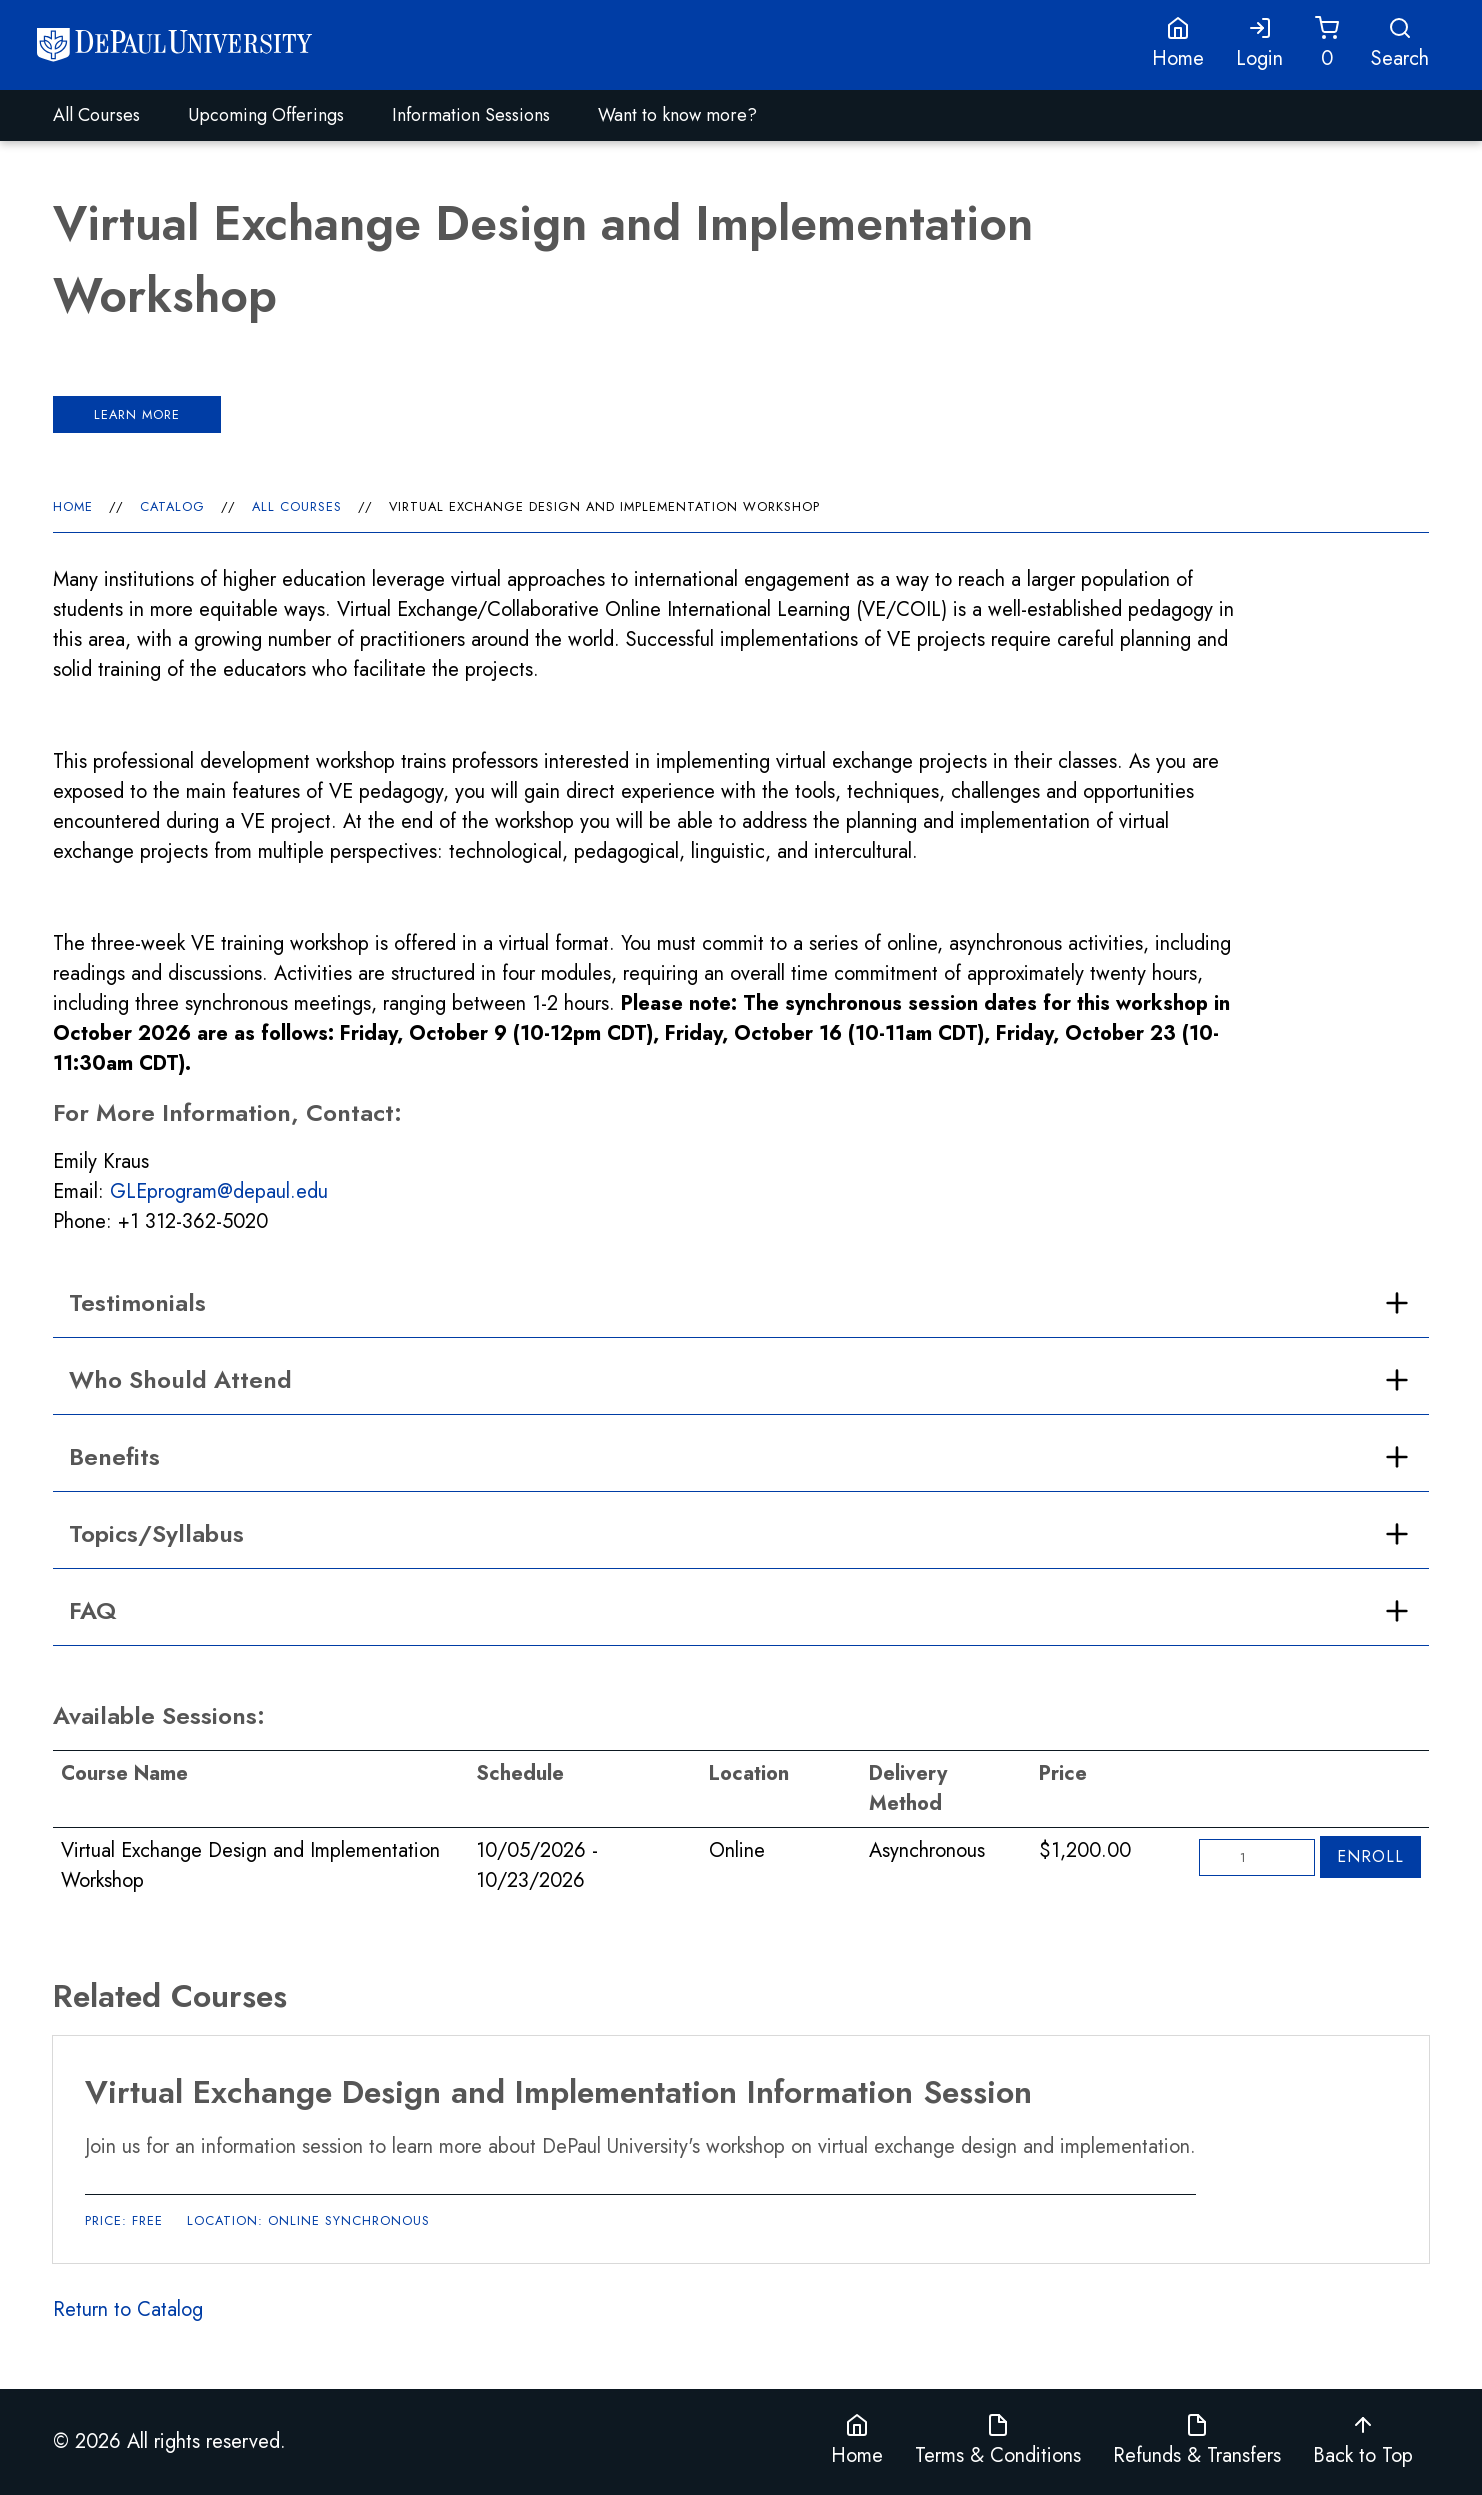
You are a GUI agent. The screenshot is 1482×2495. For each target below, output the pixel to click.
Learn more (137, 414)
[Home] (177, 45)
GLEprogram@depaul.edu (219, 1191)
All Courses (96, 115)
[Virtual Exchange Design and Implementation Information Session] (741, 2149)
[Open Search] (1400, 45)
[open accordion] (741, 1303)
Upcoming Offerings (266, 115)
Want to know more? (677, 115)
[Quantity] (1257, 1857)
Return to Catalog (128, 2309)
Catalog (172, 506)
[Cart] (1327, 45)
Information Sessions (471, 115)
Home (73, 506)
